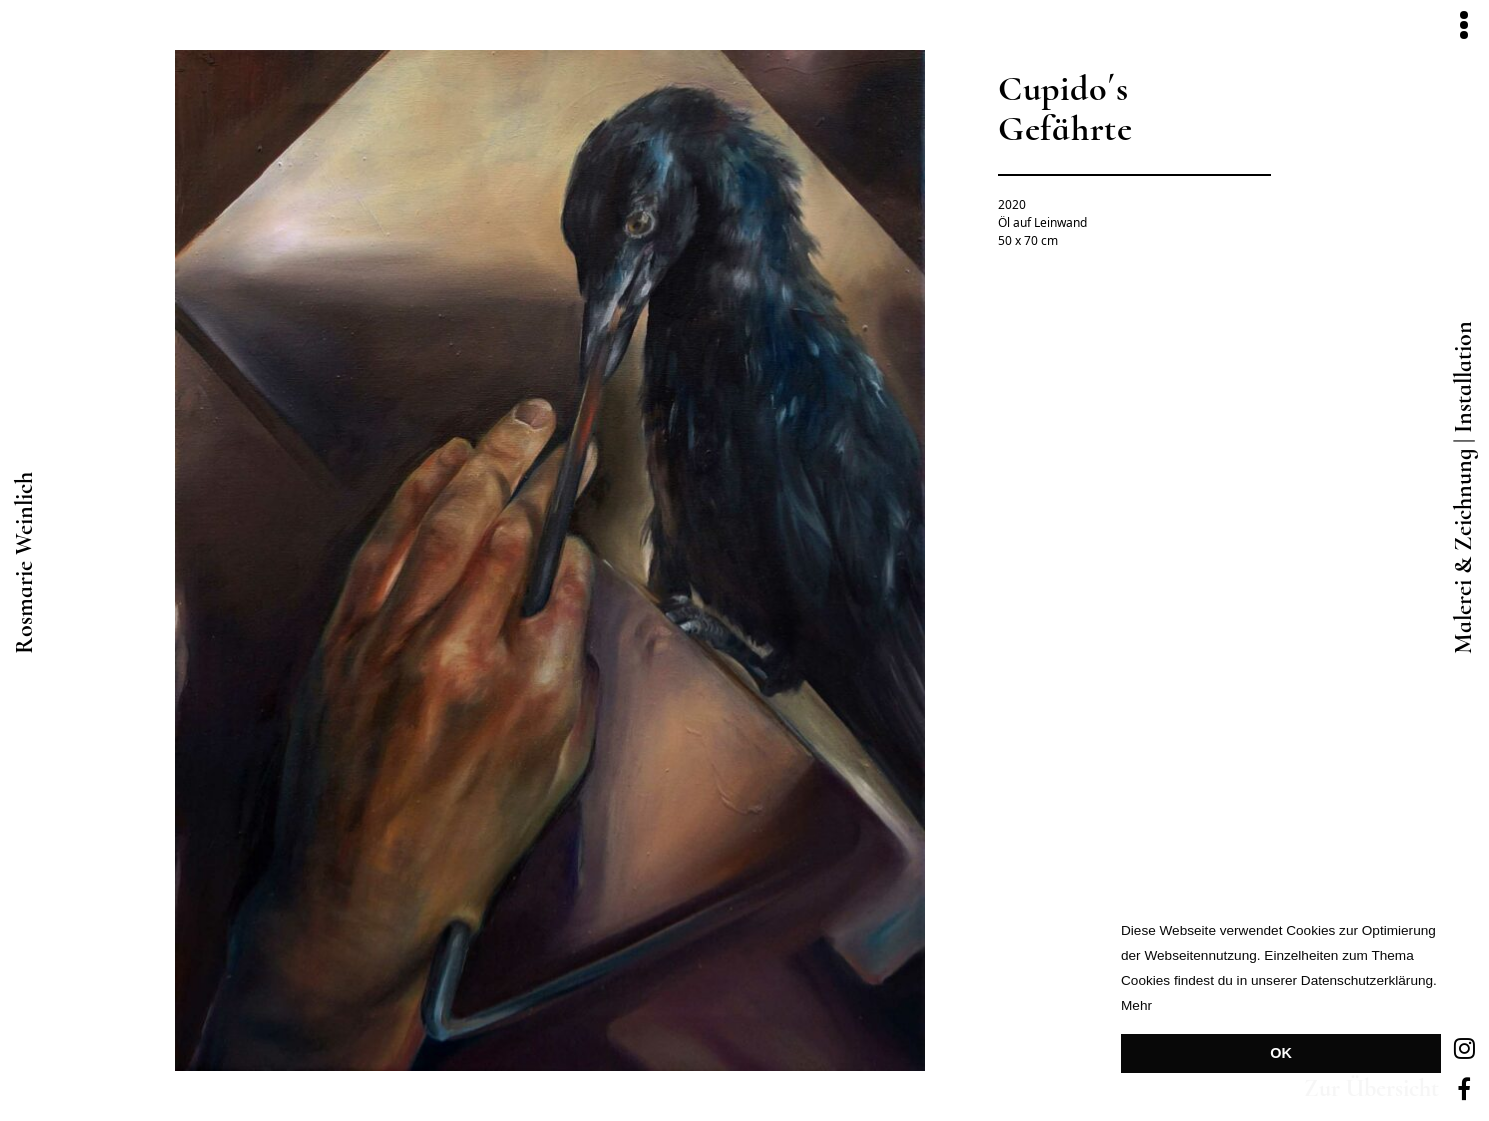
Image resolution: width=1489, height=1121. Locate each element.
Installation (1464, 377)
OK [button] (1281, 1053)
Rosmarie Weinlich (25, 563)
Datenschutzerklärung (1367, 980)
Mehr (1136, 1005)
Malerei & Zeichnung (1464, 551)
